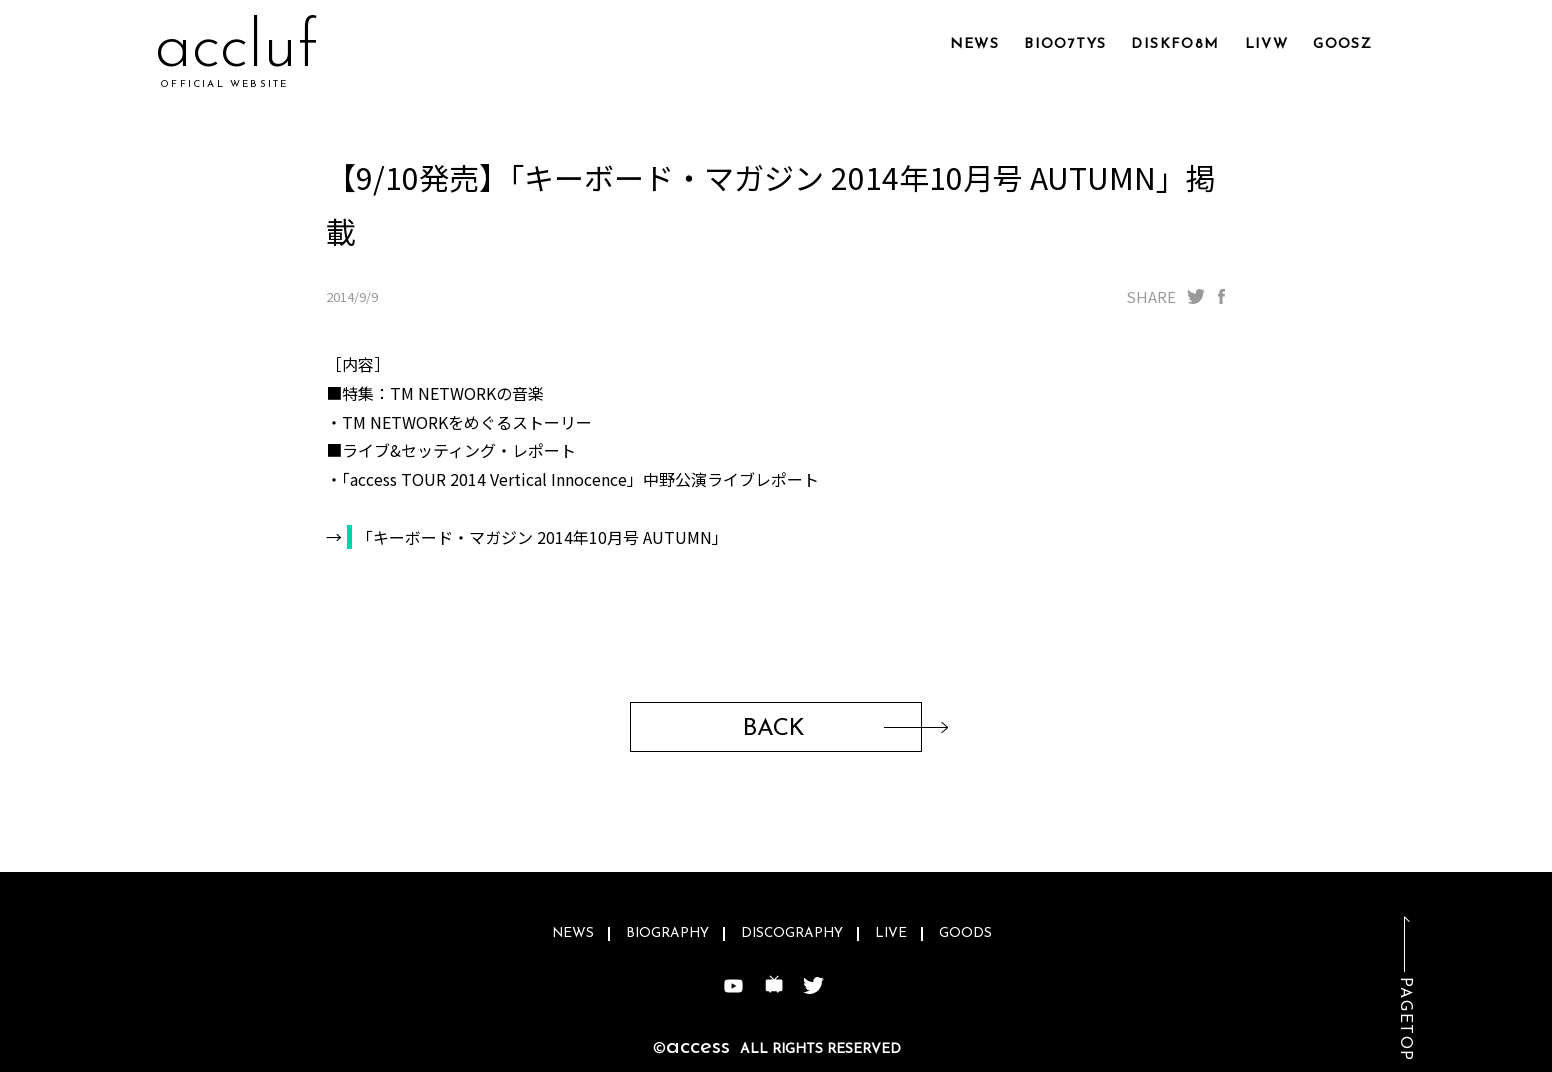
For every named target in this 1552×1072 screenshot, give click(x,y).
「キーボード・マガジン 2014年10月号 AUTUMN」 (542, 537)
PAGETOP (1405, 1019)
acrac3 (249, 49)
